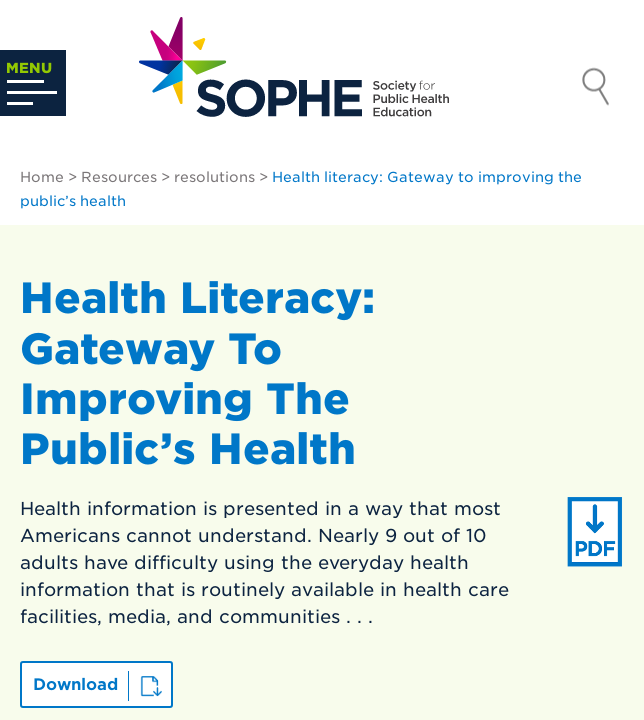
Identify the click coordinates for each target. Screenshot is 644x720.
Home (42, 177)
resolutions (214, 177)
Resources (119, 177)
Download (75, 684)
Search (596, 89)
